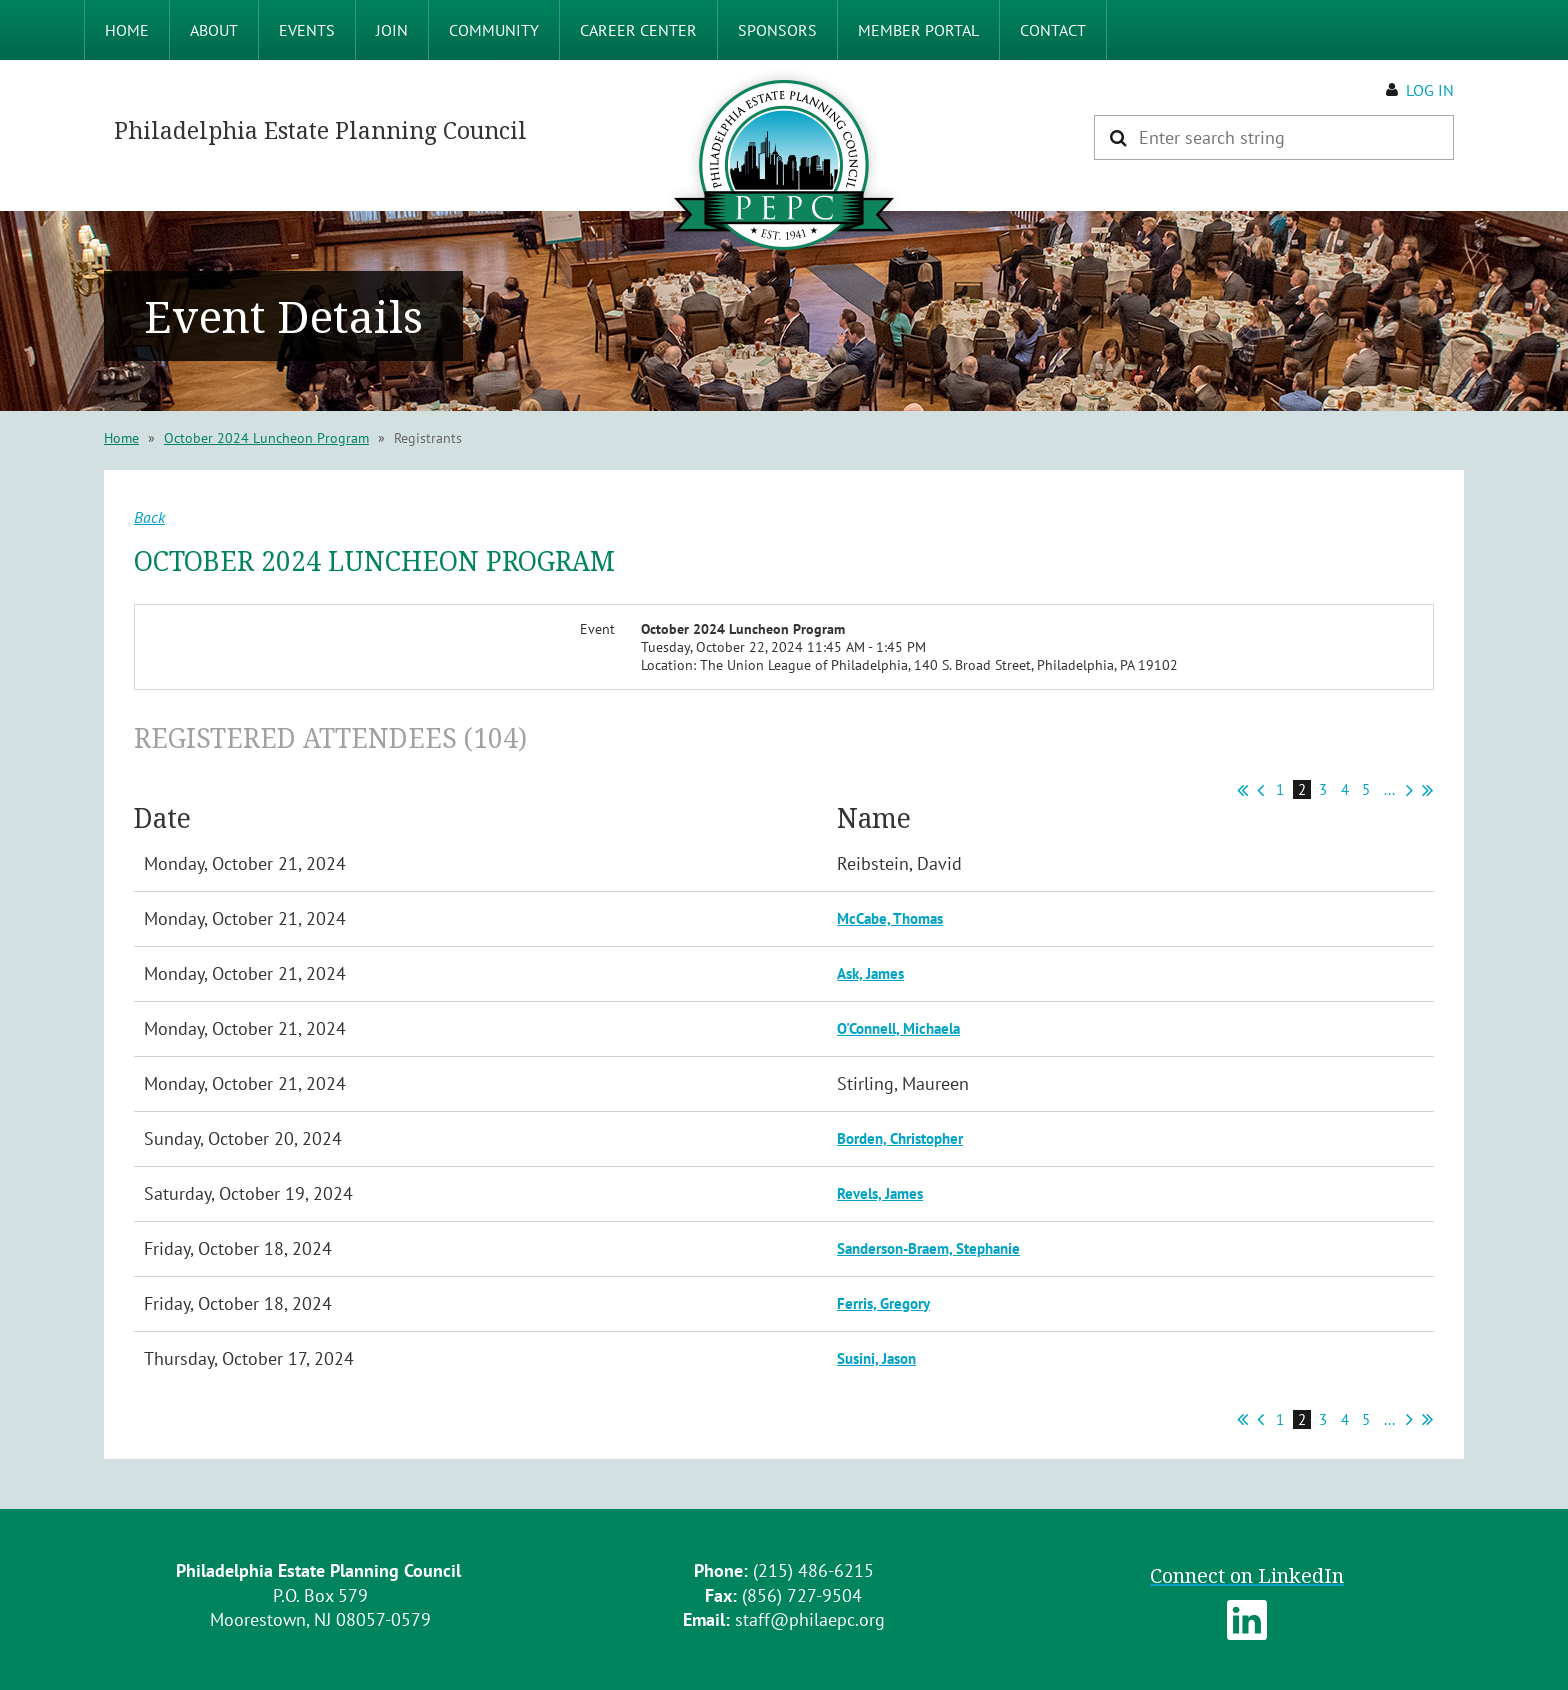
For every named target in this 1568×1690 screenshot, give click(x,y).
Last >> (1427, 790)
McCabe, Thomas (890, 918)
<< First (1242, 790)
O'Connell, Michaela (898, 1028)
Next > (1409, 790)
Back (149, 517)
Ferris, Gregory (883, 1303)
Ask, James (870, 973)
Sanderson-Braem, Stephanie (928, 1248)
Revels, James (880, 1193)
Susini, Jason (876, 1358)
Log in (1430, 90)
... (1389, 789)
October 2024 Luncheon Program (266, 438)
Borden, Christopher (900, 1138)
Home (121, 438)
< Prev (1260, 790)
